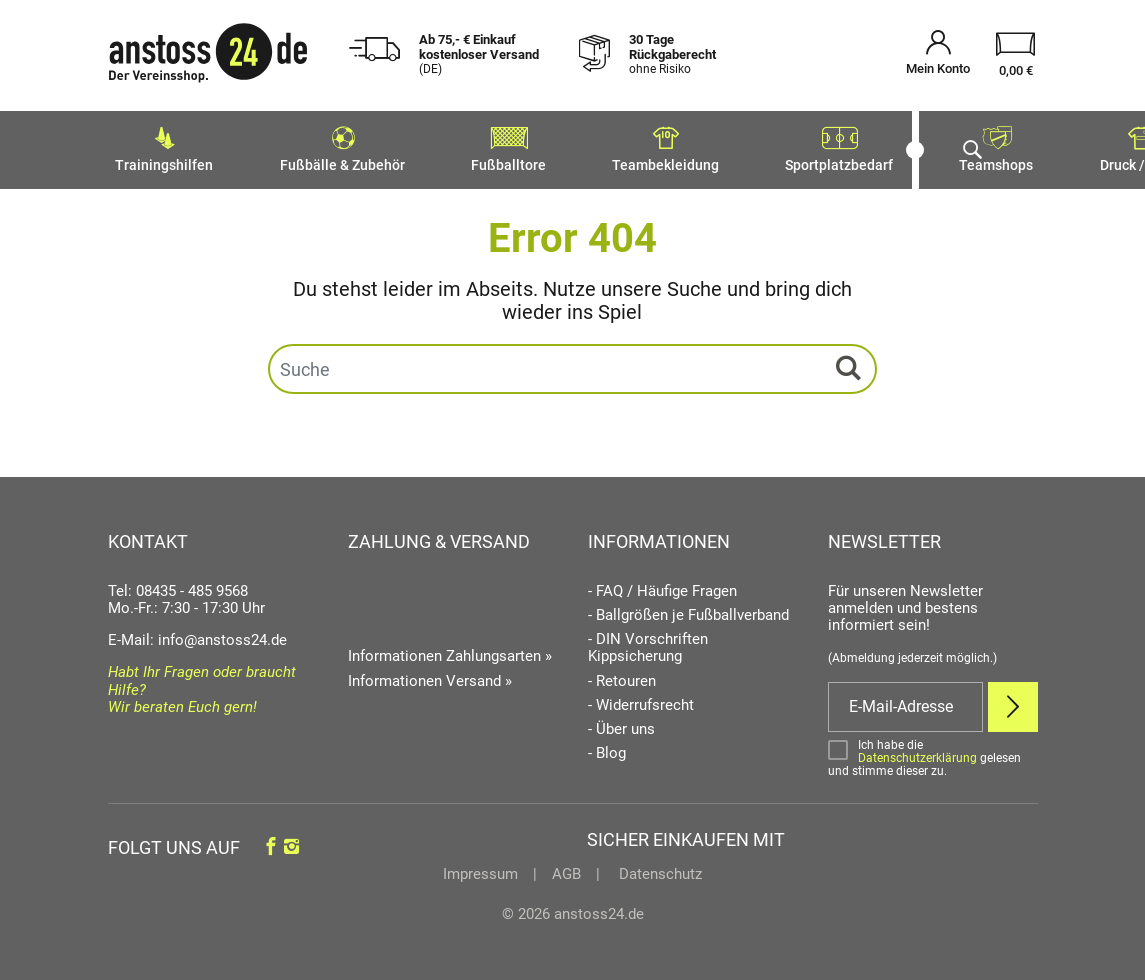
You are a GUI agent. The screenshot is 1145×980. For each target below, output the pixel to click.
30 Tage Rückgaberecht (672, 54)
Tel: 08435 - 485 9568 (178, 585)
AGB (566, 868)
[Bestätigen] (933, 752)
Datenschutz (658, 868)
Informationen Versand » (430, 675)
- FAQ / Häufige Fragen (662, 585)
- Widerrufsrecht (641, 699)
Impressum (480, 868)
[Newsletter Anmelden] (1013, 701)
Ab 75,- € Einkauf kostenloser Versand (479, 54)
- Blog (607, 748)
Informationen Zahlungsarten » (450, 650)
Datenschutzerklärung (917, 752)
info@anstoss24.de (222, 634)
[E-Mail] (905, 701)
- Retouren (622, 675)
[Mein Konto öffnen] (938, 55)
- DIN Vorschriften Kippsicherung (648, 642)
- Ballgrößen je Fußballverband (688, 609)
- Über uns (621, 723)
